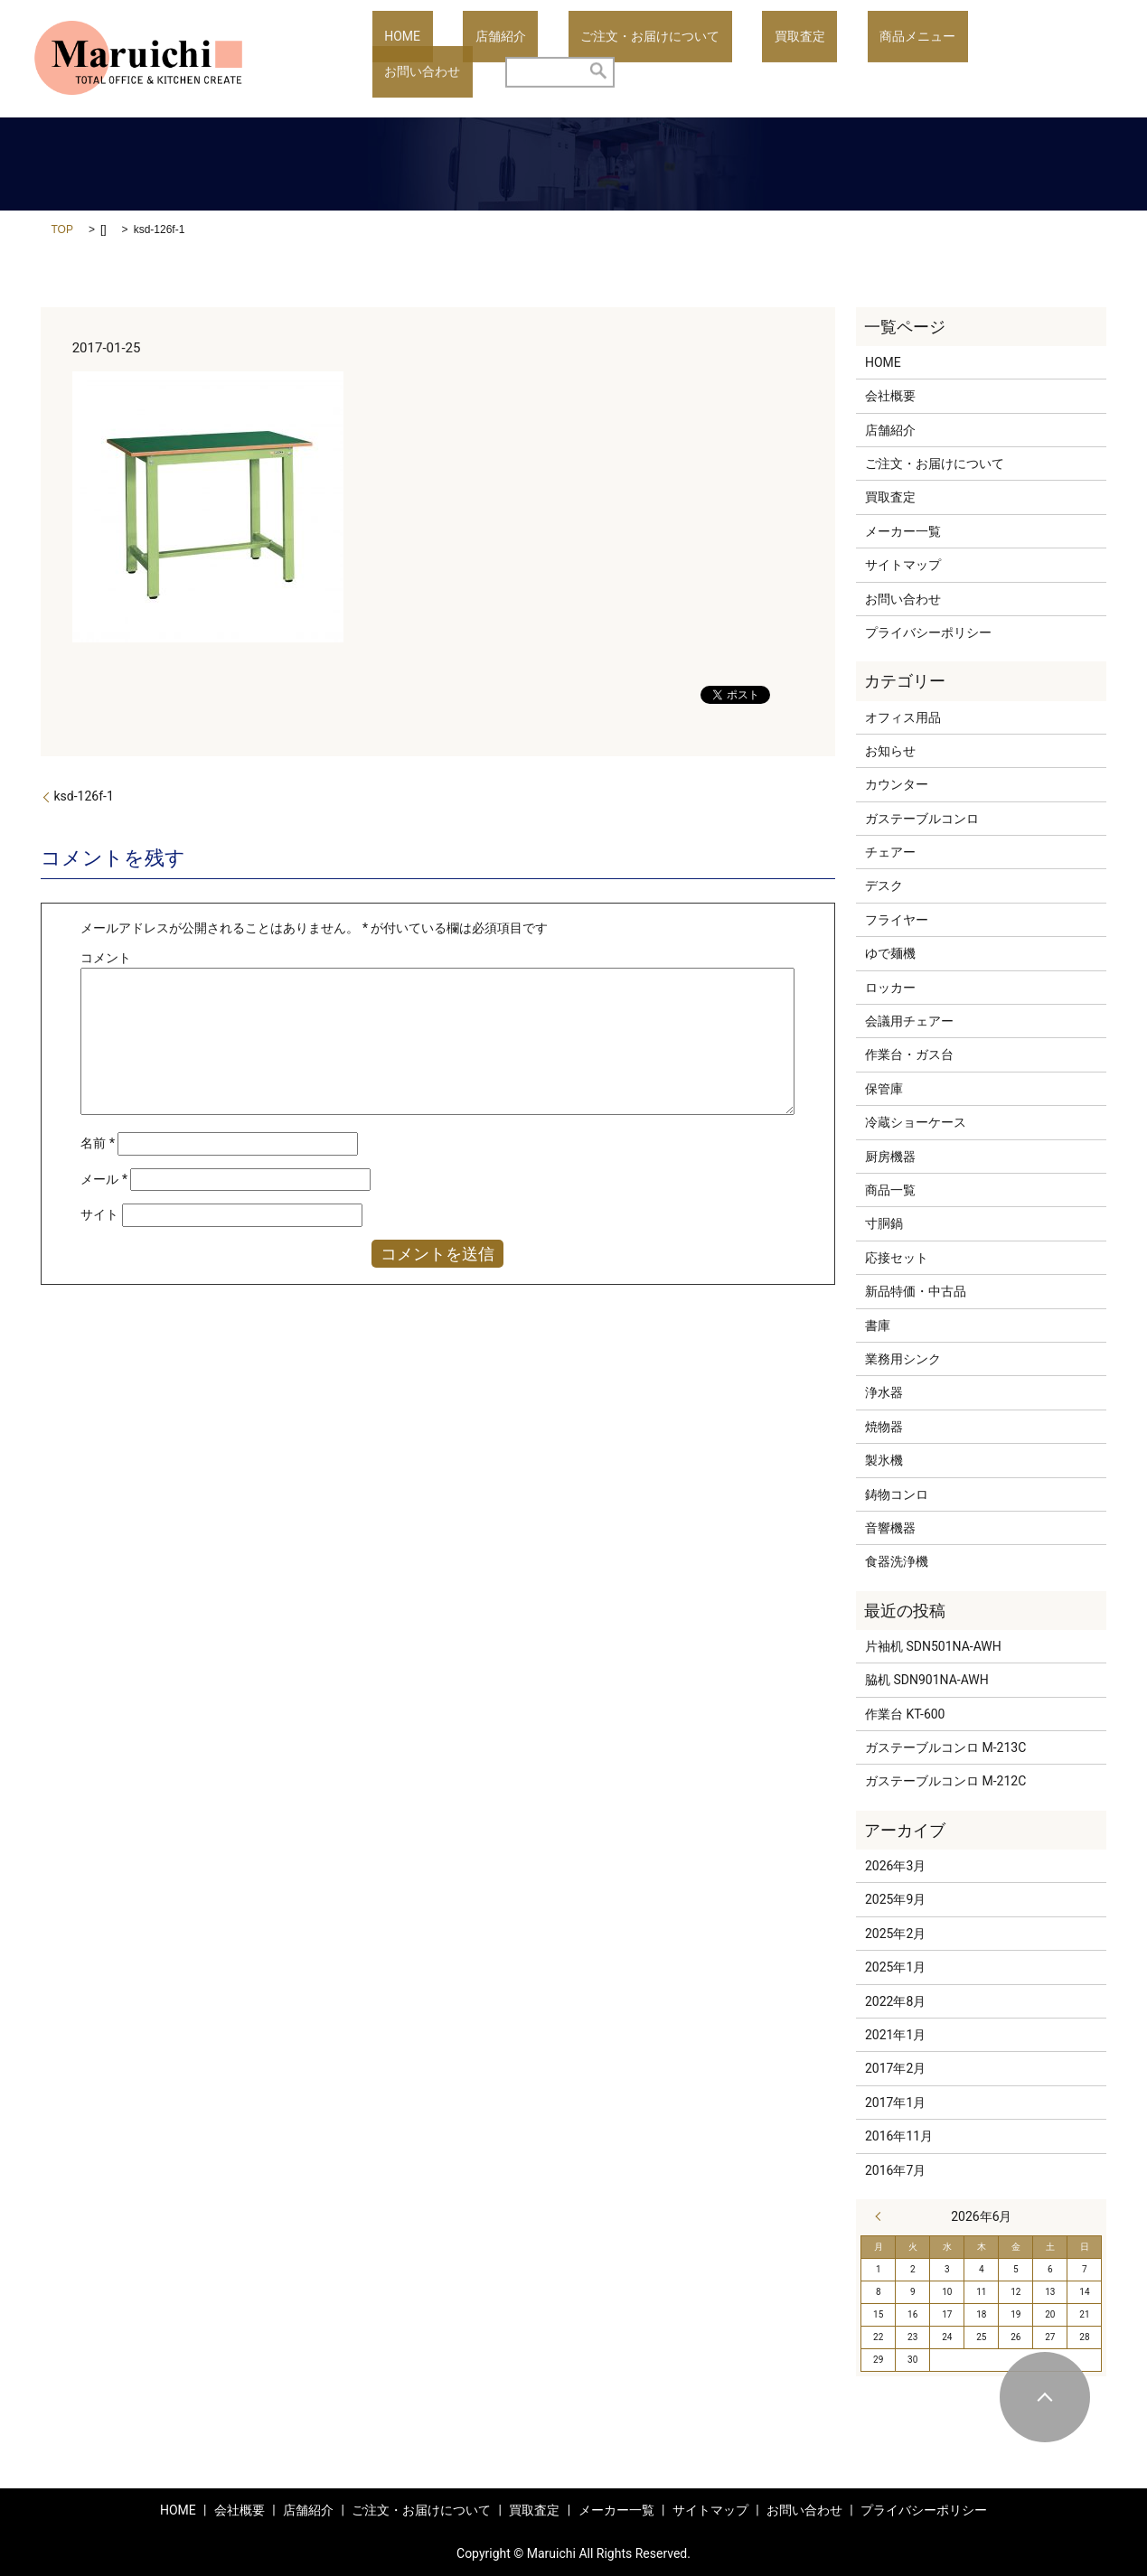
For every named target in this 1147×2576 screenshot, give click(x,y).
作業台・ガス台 (909, 1054)
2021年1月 (895, 2035)
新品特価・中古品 (915, 1291)
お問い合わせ (915, 59)
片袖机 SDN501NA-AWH (933, 1646)
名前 (97, 1143)
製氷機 (884, 1460)
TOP (62, 229)
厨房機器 (890, 1156)
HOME (390, 59)
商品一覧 (890, 1190)
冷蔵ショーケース (915, 1122)
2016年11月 (899, 2136)
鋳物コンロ (896, 1494)
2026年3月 (895, 1866)
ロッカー (890, 987)
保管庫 (884, 1089)
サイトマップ (903, 564)
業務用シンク (903, 1359)
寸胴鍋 (884, 1223)
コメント (105, 958)
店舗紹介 (464, 59)
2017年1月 (895, 2102)
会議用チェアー (909, 1021)
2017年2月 (895, 2068)
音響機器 (890, 1528)
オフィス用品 (903, 717)
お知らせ (890, 751)
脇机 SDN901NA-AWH (927, 1679)
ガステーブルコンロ (922, 818)
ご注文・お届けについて (589, 59)
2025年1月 (895, 1967)
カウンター (896, 784)
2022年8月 (895, 2001)
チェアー (890, 852)
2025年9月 (895, 1899)
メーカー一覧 (903, 531)
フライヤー (896, 920)
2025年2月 (895, 1933)
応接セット (896, 1258)
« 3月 (882, 2216)
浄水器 (884, 1392)
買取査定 (715, 59)
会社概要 (890, 396)
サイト (99, 1214)
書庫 (877, 1325)
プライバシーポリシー (928, 632)
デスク (884, 885)
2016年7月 (895, 2170)
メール (103, 1179)
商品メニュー (809, 59)
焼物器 (884, 1426)
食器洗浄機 (896, 1561)
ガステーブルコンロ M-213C (945, 1747)
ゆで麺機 (890, 953)
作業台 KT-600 (905, 1714)
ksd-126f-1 (84, 796)
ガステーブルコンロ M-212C (945, 1781)
